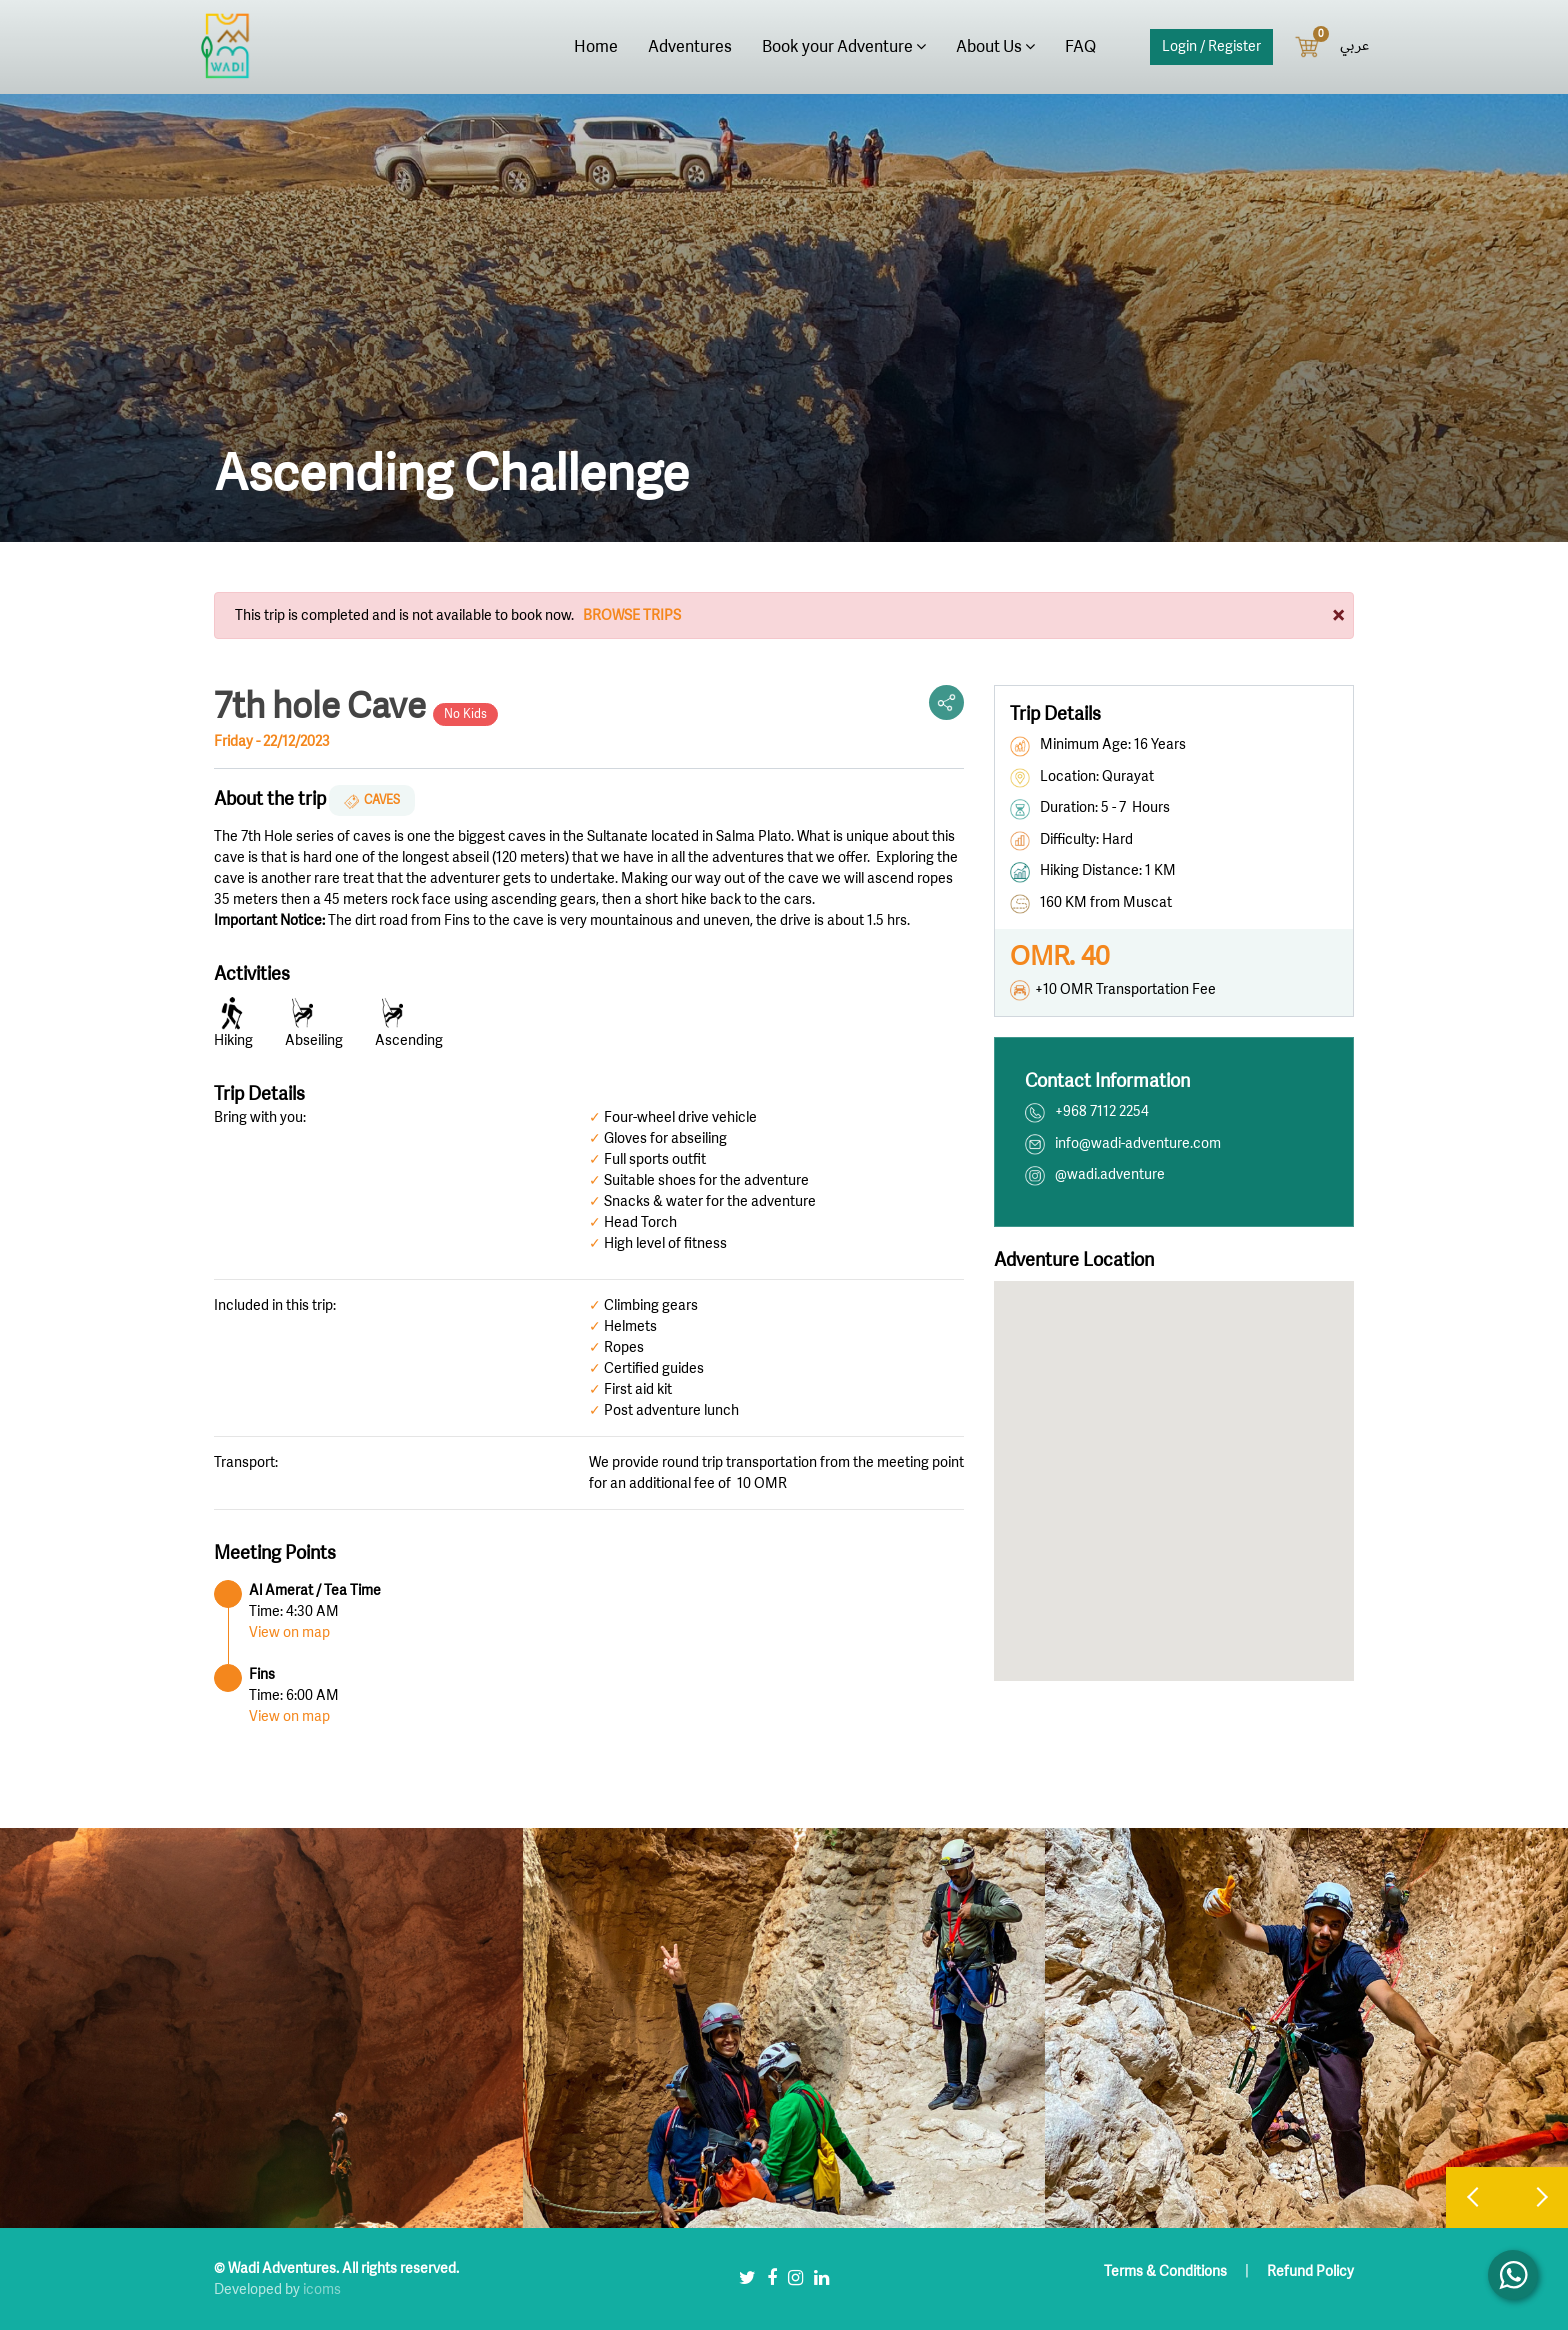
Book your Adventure (844, 46)
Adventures (690, 46)
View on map (289, 1632)
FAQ (1080, 46)
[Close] (1338, 615)
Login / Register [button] (1211, 46)
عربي (1354, 45)
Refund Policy (1310, 2271)
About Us (995, 46)
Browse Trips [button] (632, 615)
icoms (322, 2289)
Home (596, 46)
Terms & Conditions (1167, 2271)
